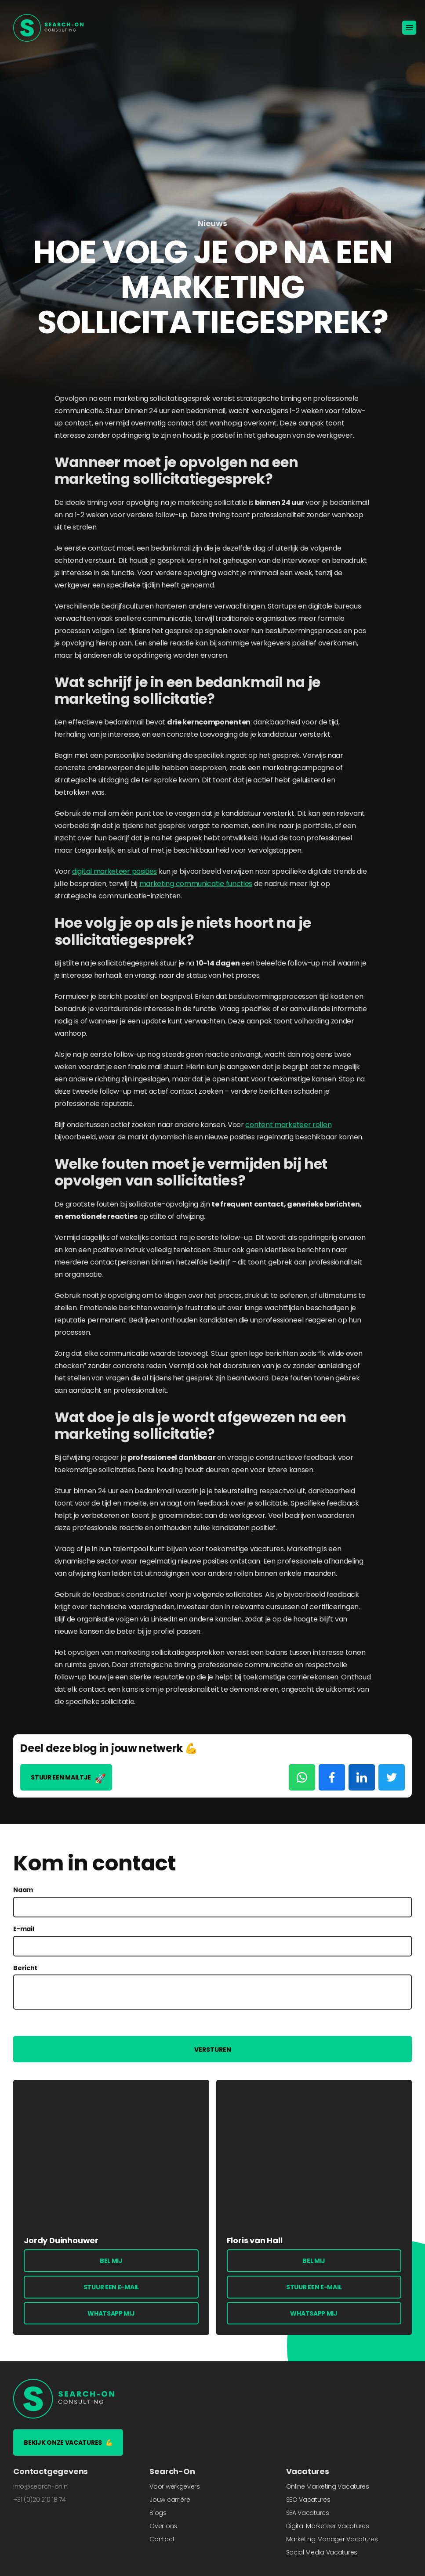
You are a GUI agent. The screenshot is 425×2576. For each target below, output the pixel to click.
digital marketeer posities (114, 871)
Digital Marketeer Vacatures (327, 2526)
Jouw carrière (169, 2499)
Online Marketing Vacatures (327, 2486)
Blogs (158, 2512)
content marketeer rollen (288, 1125)
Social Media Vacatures (321, 2552)
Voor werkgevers (174, 2486)
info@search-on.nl (41, 2486)
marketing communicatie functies (196, 884)
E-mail (23, 1928)
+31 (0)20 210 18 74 (39, 2499)
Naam (23, 1889)
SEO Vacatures (308, 2499)
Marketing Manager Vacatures (332, 2539)
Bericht (25, 1968)
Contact (161, 2539)
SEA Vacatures (307, 2512)
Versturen (212, 2049)
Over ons (163, 2526)
